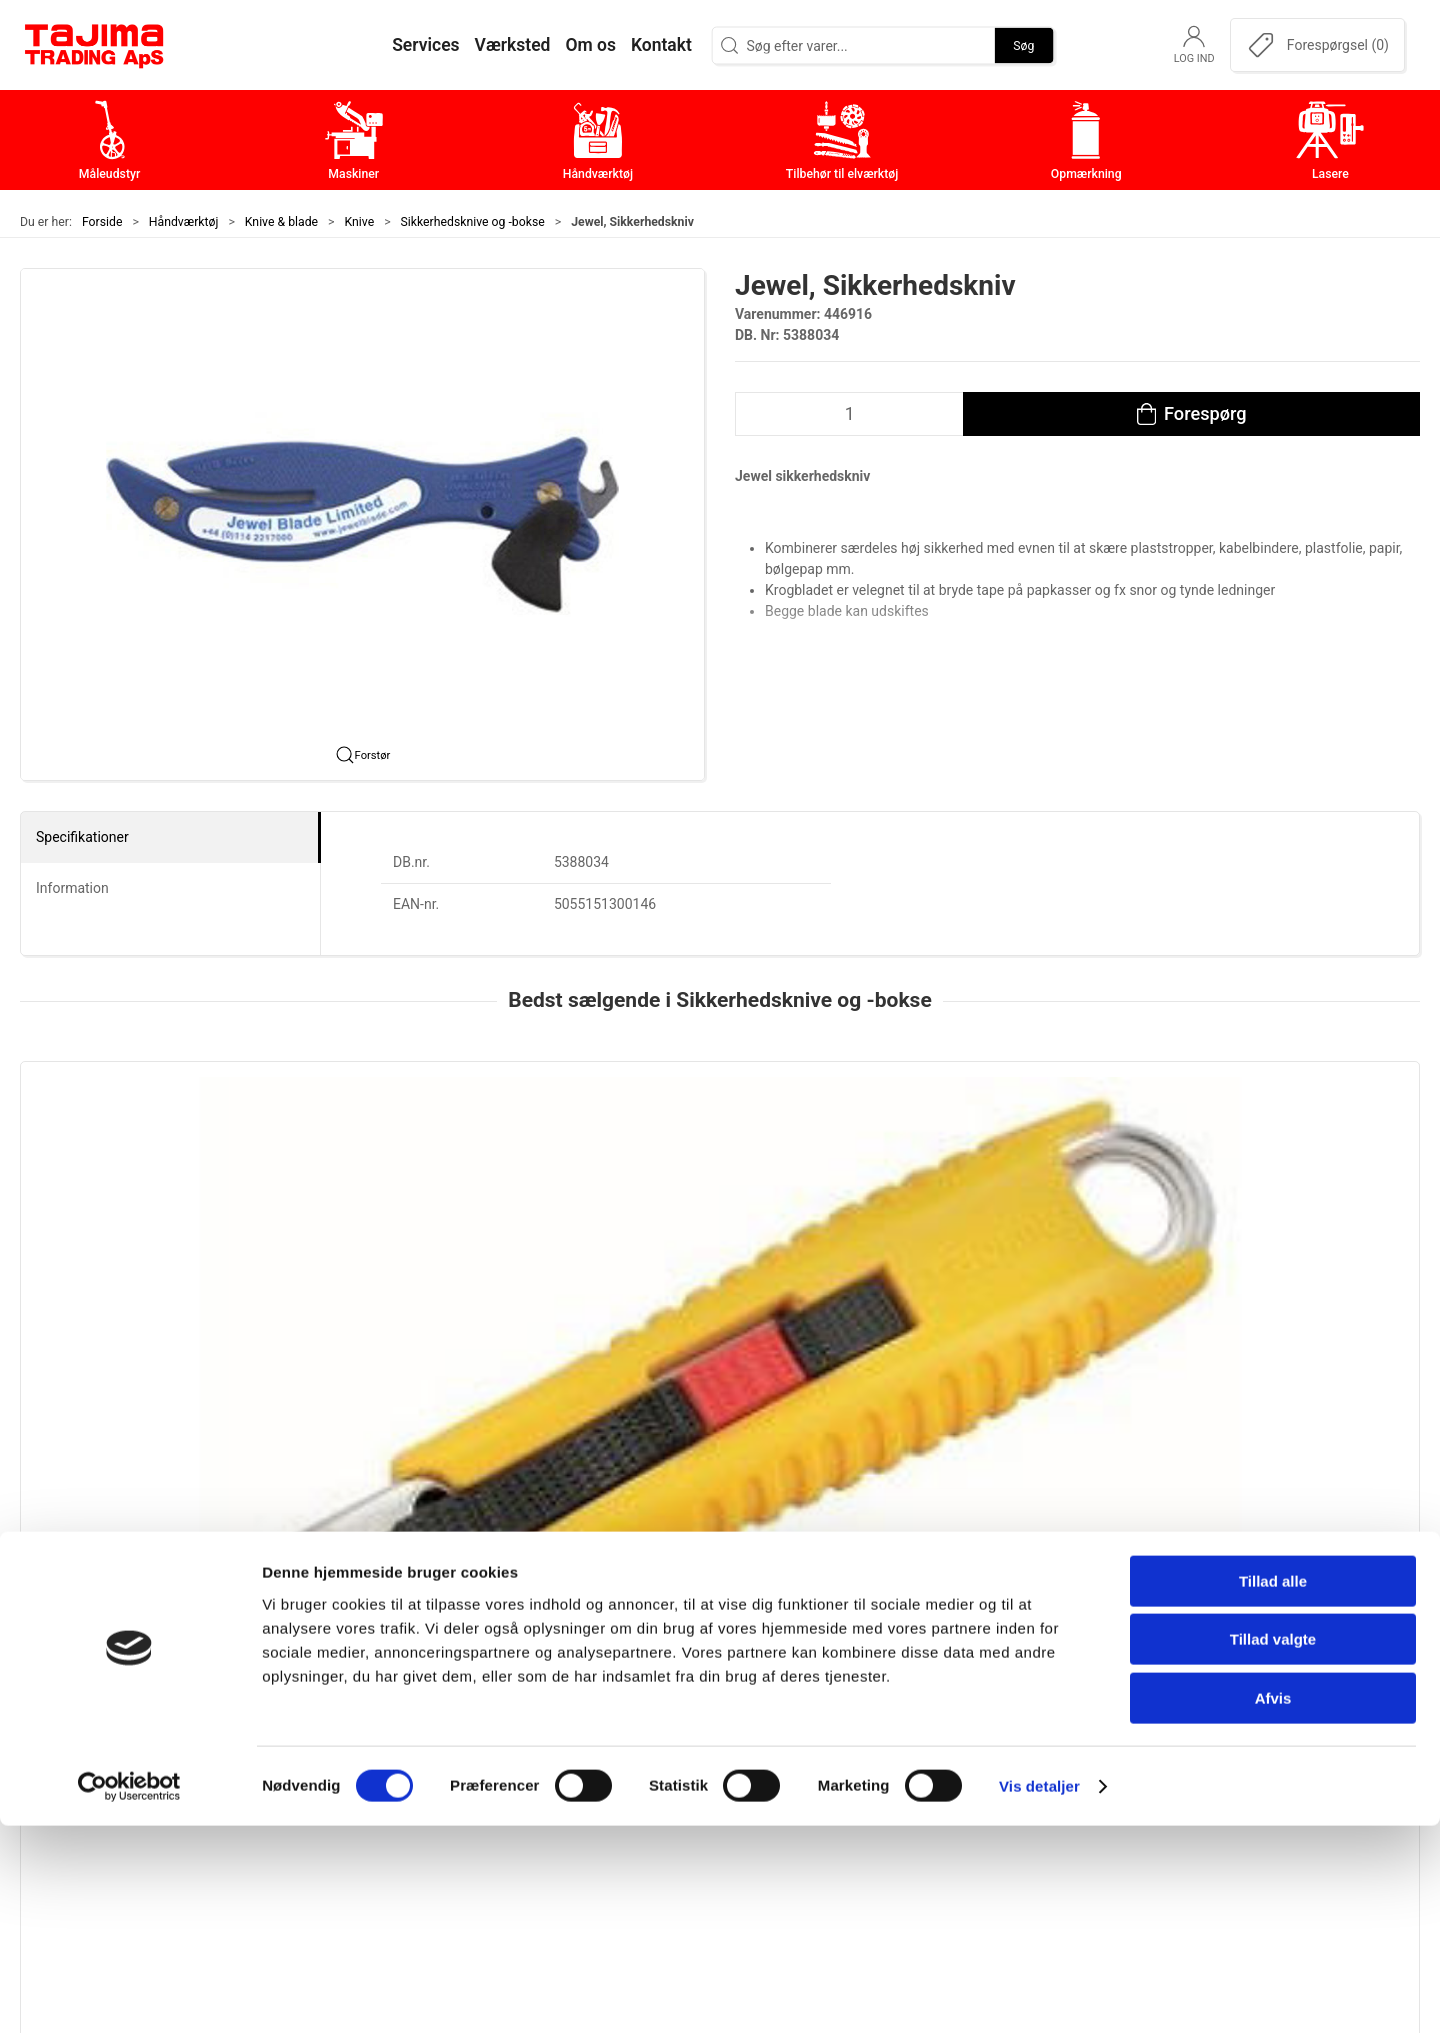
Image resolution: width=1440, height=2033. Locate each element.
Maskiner (557, 1695)
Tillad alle (1273, 1788)
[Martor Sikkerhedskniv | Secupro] (1286, 1165)
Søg (1023, 45)
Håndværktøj (184, 222)
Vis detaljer (1039, 1993)
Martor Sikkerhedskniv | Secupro (1271, 1289)
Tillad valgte (1273, 1847)
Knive (360, 222)
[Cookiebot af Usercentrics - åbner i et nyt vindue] (129, 1994)
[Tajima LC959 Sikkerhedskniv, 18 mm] (153, 1165)
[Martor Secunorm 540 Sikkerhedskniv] (719, 1165)
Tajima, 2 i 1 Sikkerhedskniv (407, 1289)
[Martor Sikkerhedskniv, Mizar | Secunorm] (1003, 1165)
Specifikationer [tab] (82, 837)
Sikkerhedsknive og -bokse (473, 222)
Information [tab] (72, 888)
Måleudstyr (564, 1664)
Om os (1014, 1664)
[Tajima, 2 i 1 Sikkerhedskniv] (436, 1165)
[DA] (95, 45)
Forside (102, 222)
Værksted (1026, 1726)
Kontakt (1019, 1695)
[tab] (693, 1430)
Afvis (1273, 1905)
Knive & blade (281, 222)
